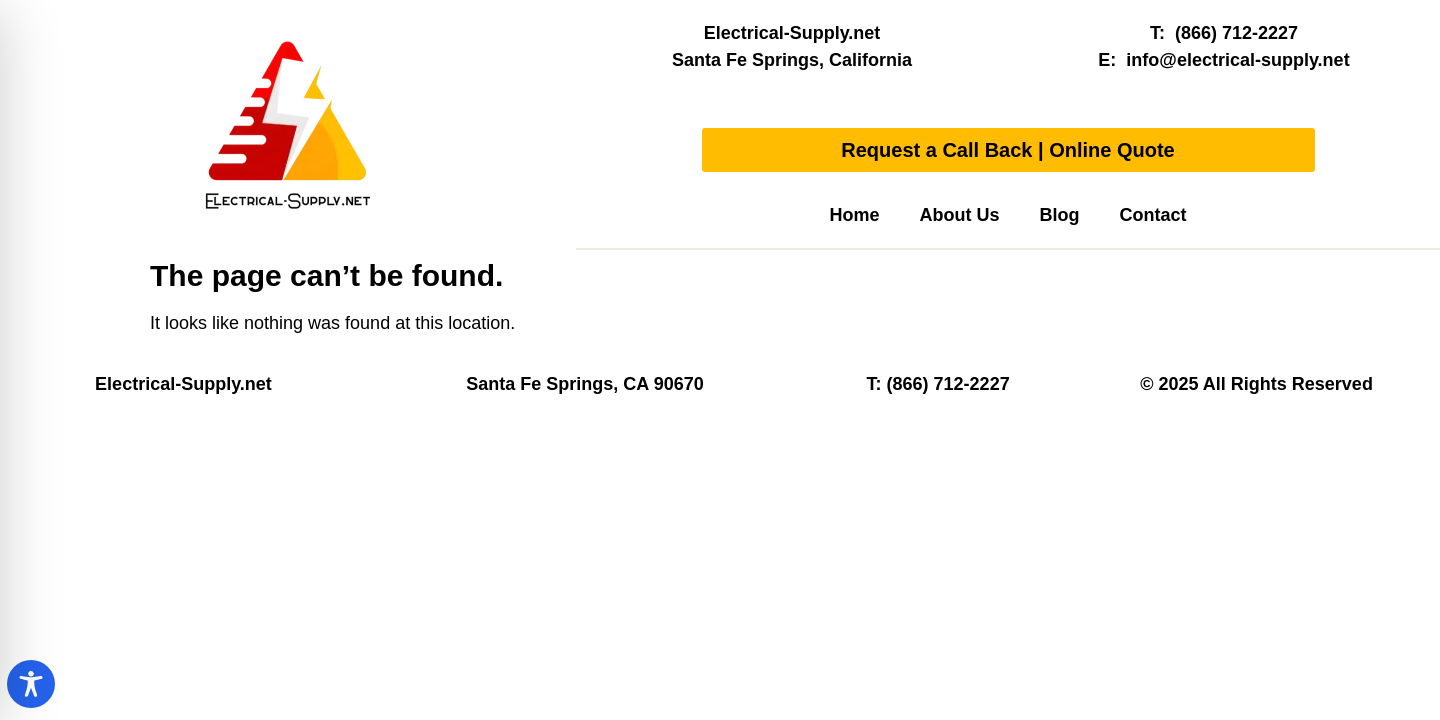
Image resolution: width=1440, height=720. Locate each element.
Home (854, 215)
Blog (1060, 215)
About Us (960, 215)
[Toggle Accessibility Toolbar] (31, 684)
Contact (1153, 215)
